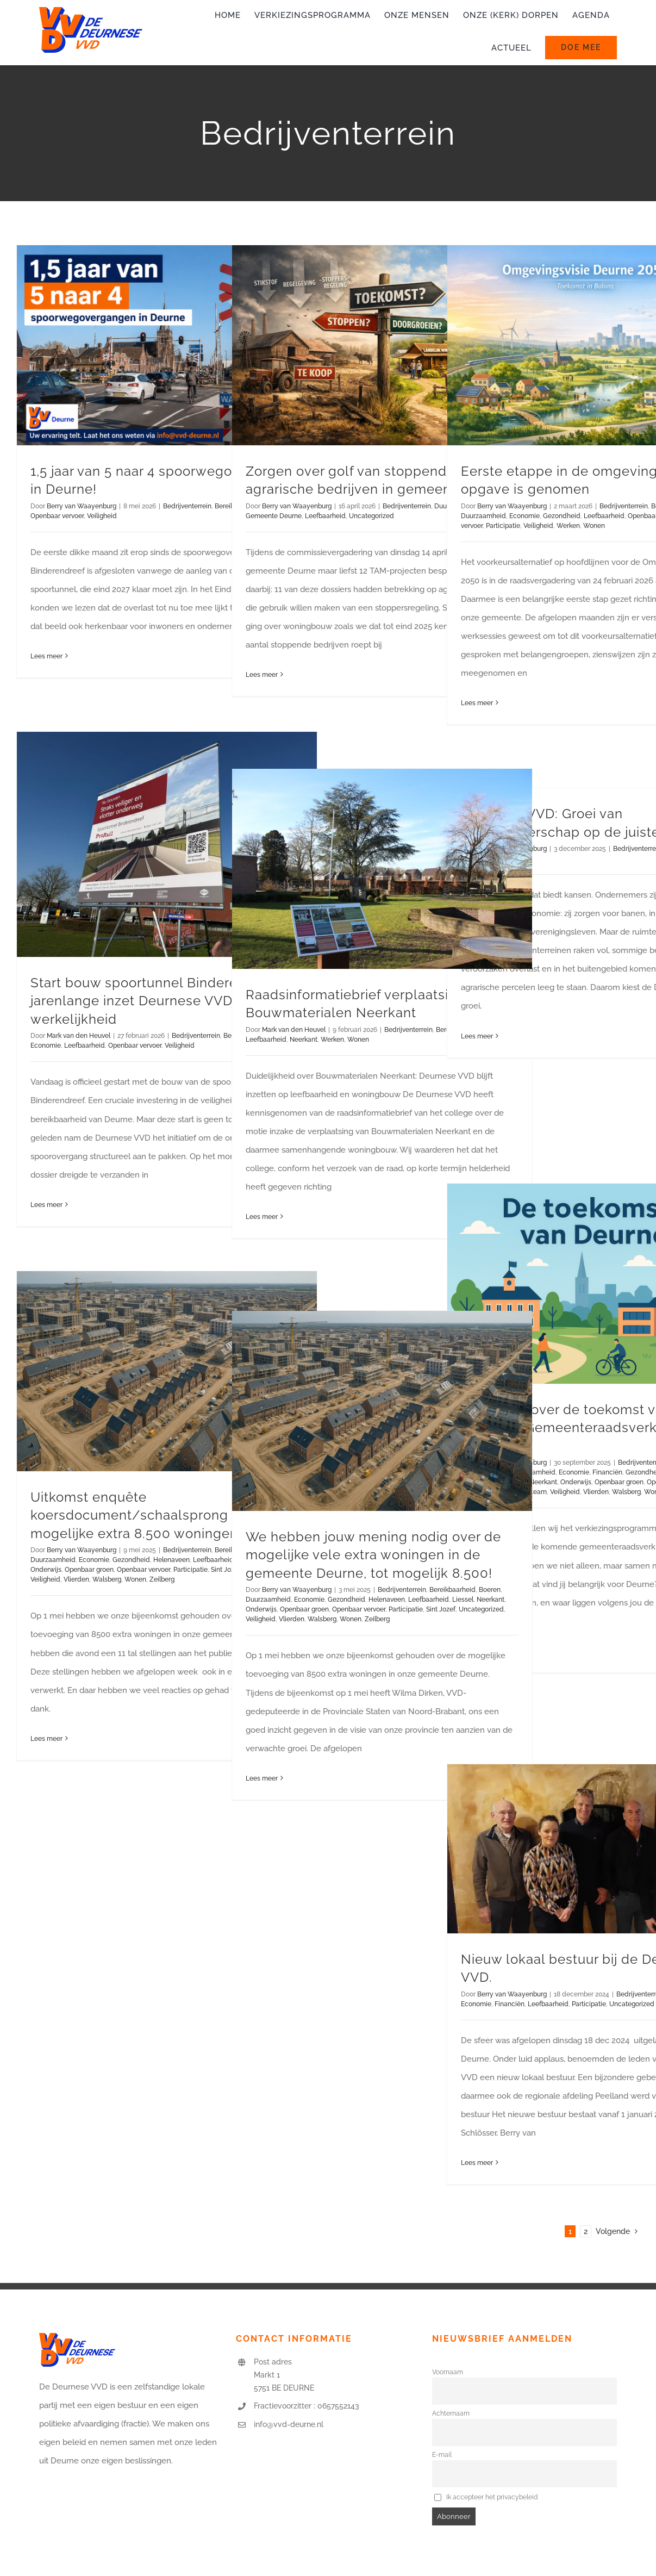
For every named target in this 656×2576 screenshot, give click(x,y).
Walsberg (626, 1492)
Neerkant (303, 1039)
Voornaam (447, 2372)
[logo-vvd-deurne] (90, 11)
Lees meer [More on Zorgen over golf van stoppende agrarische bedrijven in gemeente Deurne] (262, 675)
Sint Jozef (440, 1609)
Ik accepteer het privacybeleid (486, 2497)
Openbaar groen (619, 1482)
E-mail (442, 2455)
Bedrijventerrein (187, 506)
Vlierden (596, 1492)
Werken (568, 526)
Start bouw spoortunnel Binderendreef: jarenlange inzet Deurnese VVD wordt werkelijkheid (157, 1001)
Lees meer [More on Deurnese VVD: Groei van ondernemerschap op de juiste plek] (477, 1036)
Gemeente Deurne (274, 516)
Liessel (462, 1599)
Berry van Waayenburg (81, 506)
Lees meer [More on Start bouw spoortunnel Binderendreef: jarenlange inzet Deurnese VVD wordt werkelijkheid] (46, 1205)
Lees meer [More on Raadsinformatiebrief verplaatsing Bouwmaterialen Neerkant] (262, 1217)
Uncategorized (371, 516)
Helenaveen (171, 1560)
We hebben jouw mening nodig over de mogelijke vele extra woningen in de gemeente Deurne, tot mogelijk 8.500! (373, 1555)
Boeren (490, 1590)
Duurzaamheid (483, 516)
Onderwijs (575, 1482)
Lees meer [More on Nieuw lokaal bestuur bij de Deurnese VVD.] (477, 2163)
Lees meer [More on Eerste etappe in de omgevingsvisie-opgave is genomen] (477, 703)
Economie (524, 516)
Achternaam (451, 2413)
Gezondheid (561, 516)
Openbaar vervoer (57, 516)
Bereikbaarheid (452, 1590)
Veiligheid (102, 516)
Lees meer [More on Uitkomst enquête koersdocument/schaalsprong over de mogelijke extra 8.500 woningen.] (46, 1739)
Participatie (503, 526)
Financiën (607, 1472)
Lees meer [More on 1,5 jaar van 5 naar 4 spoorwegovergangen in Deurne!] (46, 656)
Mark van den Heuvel (78, 1036)
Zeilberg (161, 1579)
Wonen (594, 526)
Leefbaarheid (325, 516)
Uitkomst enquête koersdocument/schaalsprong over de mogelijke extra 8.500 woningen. (155, 1515)
